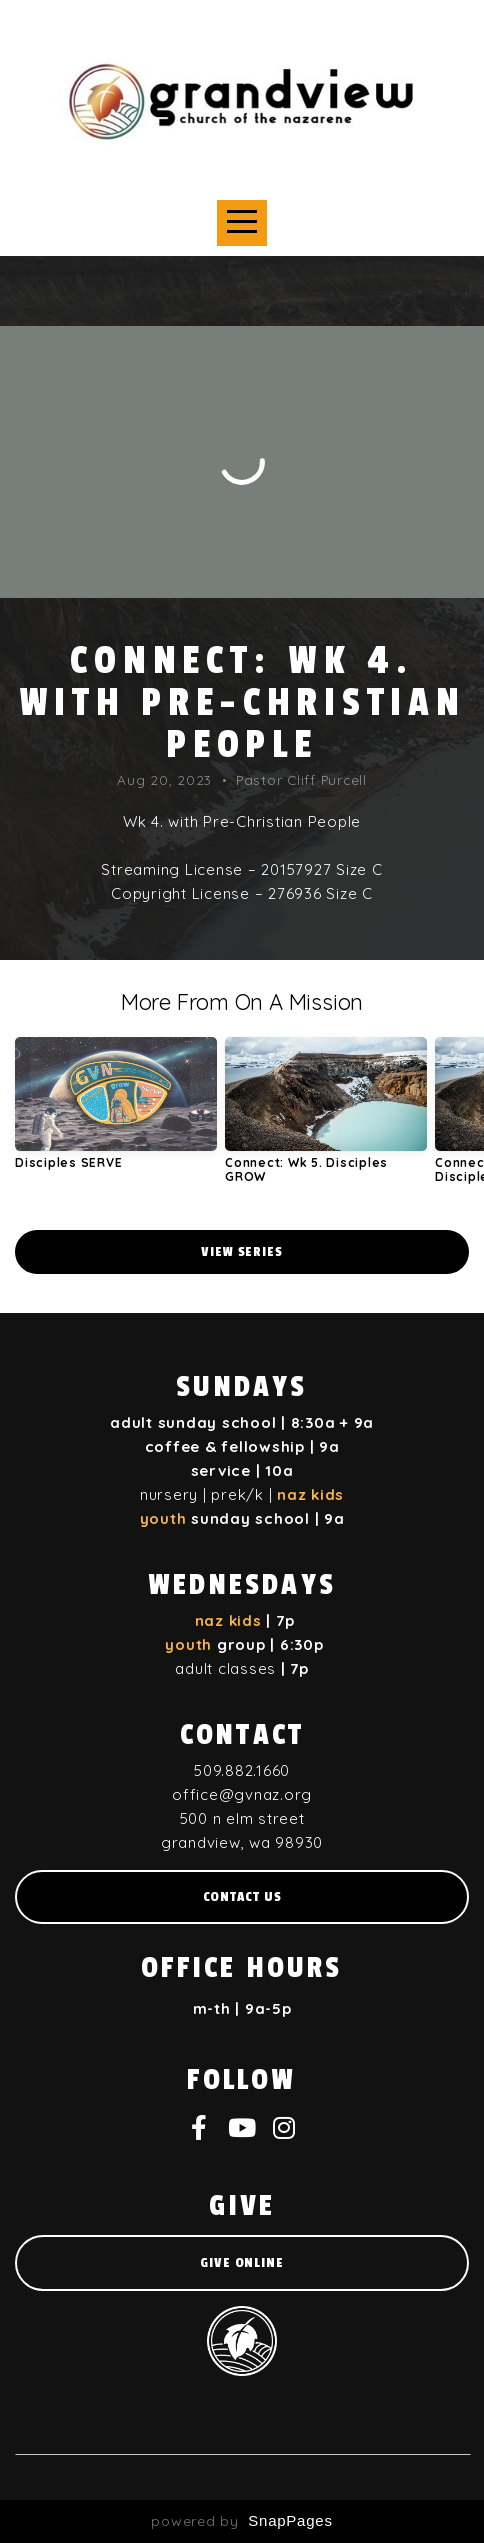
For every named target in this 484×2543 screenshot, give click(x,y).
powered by (241, 2521)
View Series (242, 1251)
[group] (116, 1111)
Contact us (242, 1896)
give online (242, 2262)
